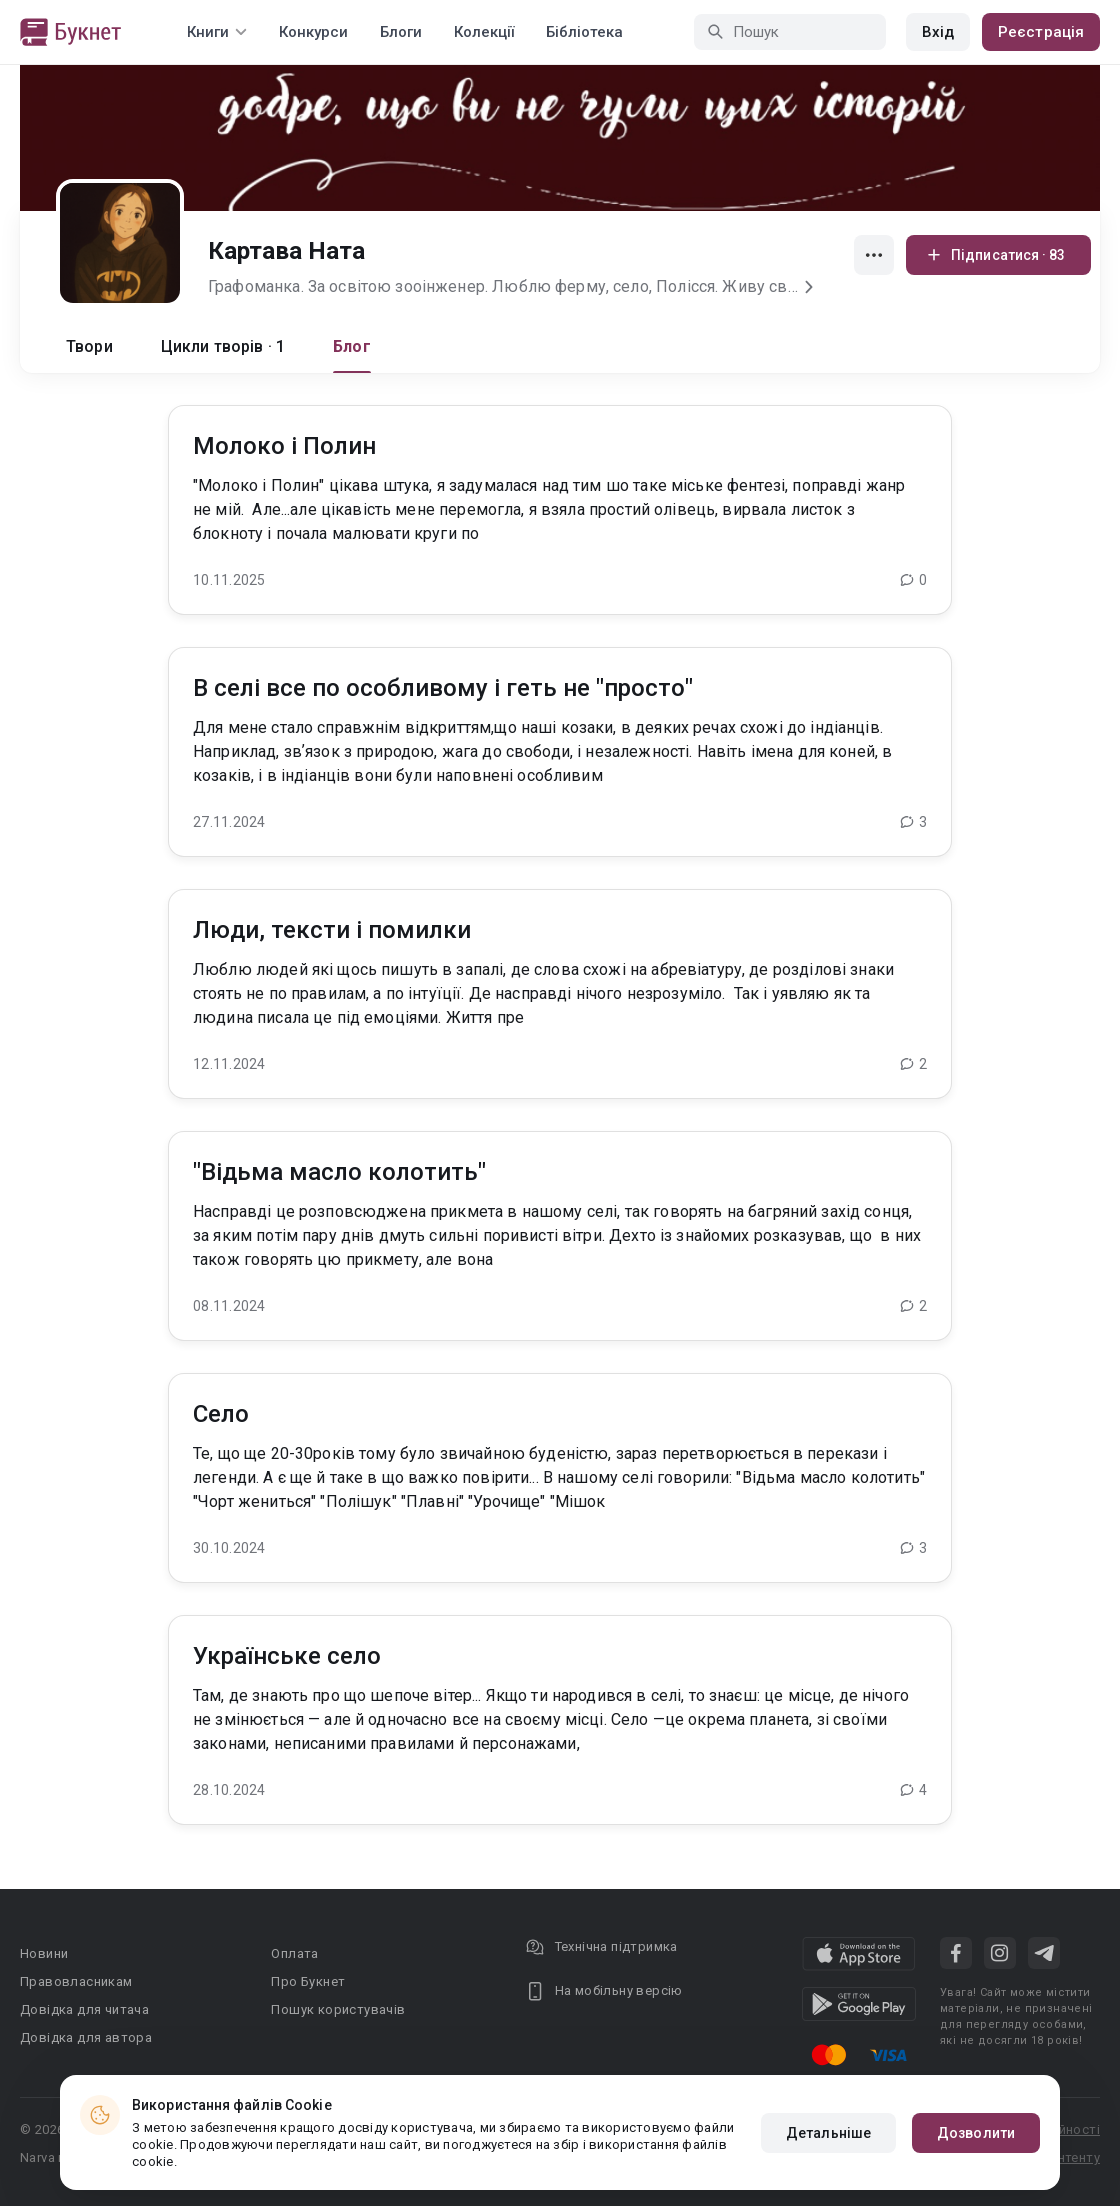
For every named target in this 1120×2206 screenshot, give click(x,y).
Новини (44, 1953)
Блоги (401, 32)
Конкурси (313, 32)
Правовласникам (76, 1981)
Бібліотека (584, 32)
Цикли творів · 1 (223, 346)
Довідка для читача (84, 2009)
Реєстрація (1041, 32)
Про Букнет (308, 1981)
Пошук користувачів (338, 2009)
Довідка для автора (86, 2037)
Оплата (294, 1953)
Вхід (938, 32)
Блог (352, 346)
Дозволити (976, 2133)
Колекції (484, 32)
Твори (89, 346)
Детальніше (828, 2133)
